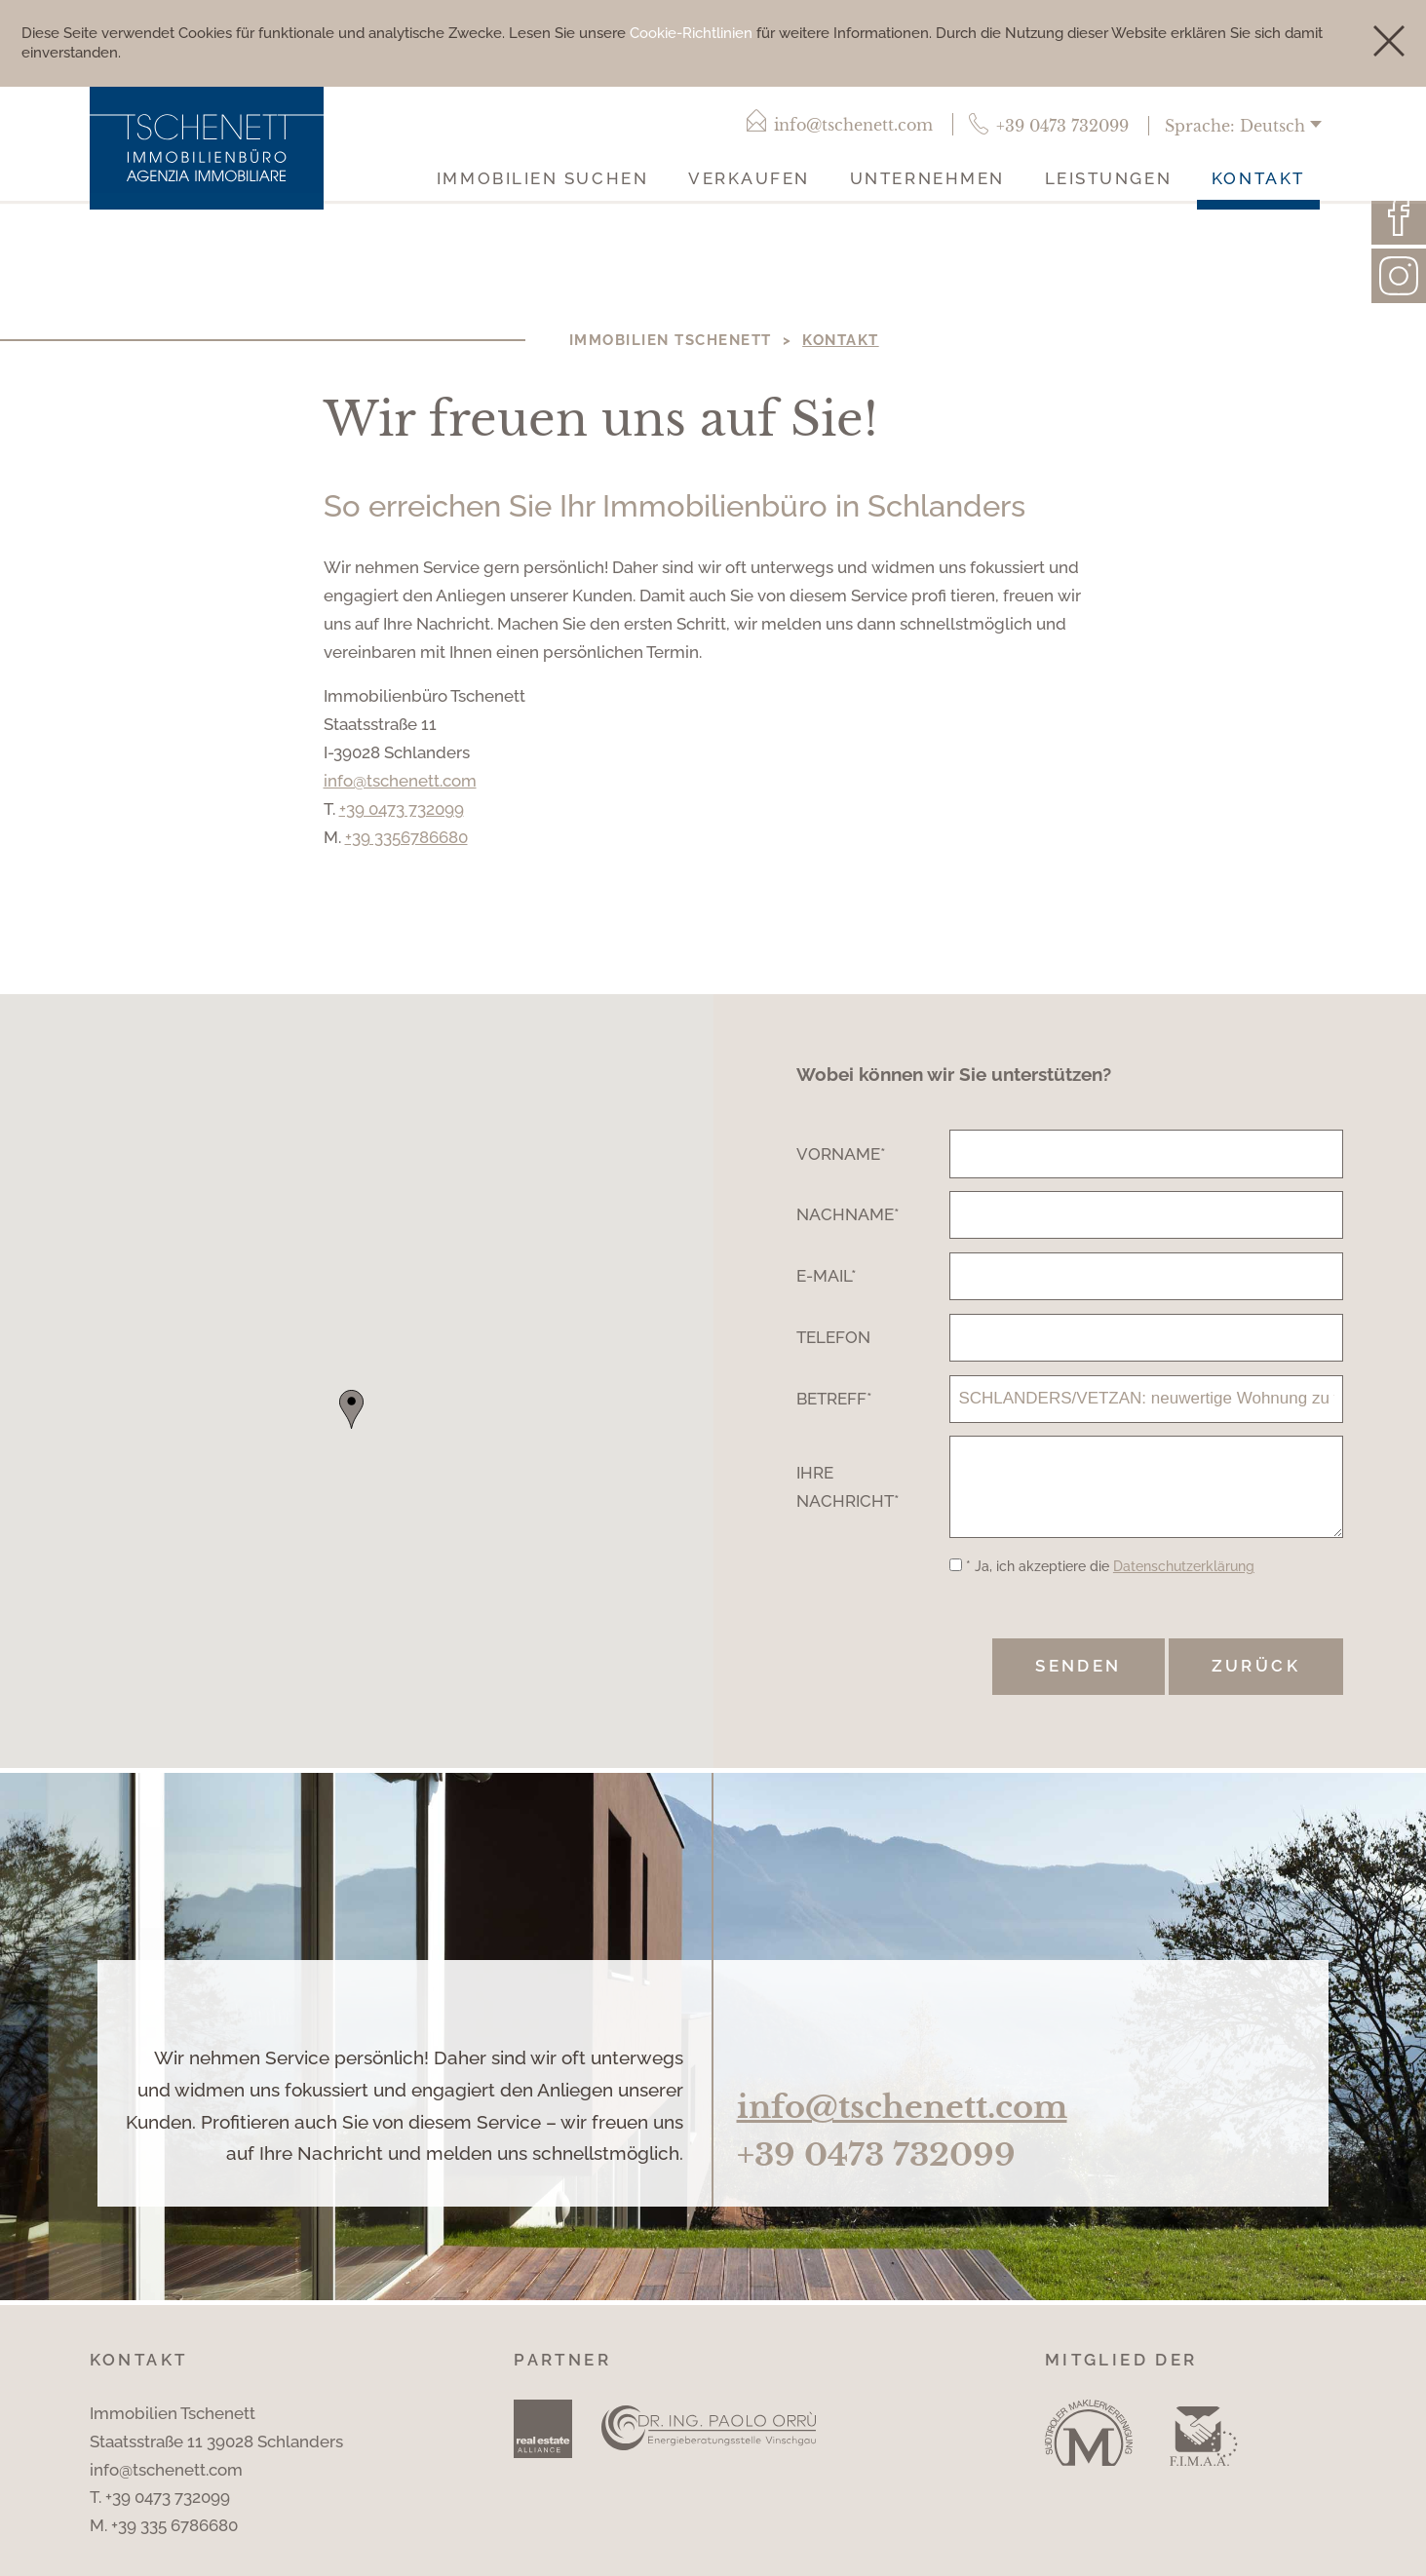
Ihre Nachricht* (848, 1495)
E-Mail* (826, 1278)
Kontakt (1258, 180)
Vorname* (841, 1155)
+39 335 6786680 (174, 2543)
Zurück (1256, 1683)
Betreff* (834, 1399)
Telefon (833, 1338)
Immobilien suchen (542, 180)
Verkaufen (749, 180)
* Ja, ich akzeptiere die (1110, 1584)
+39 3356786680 (406, 838)
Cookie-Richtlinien (691, 33)
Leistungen (1109, 180)
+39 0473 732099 (401, 810)
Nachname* (848, 1216)
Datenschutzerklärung (1183, 1584)
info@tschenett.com (400, 782)
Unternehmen (927, 180)
